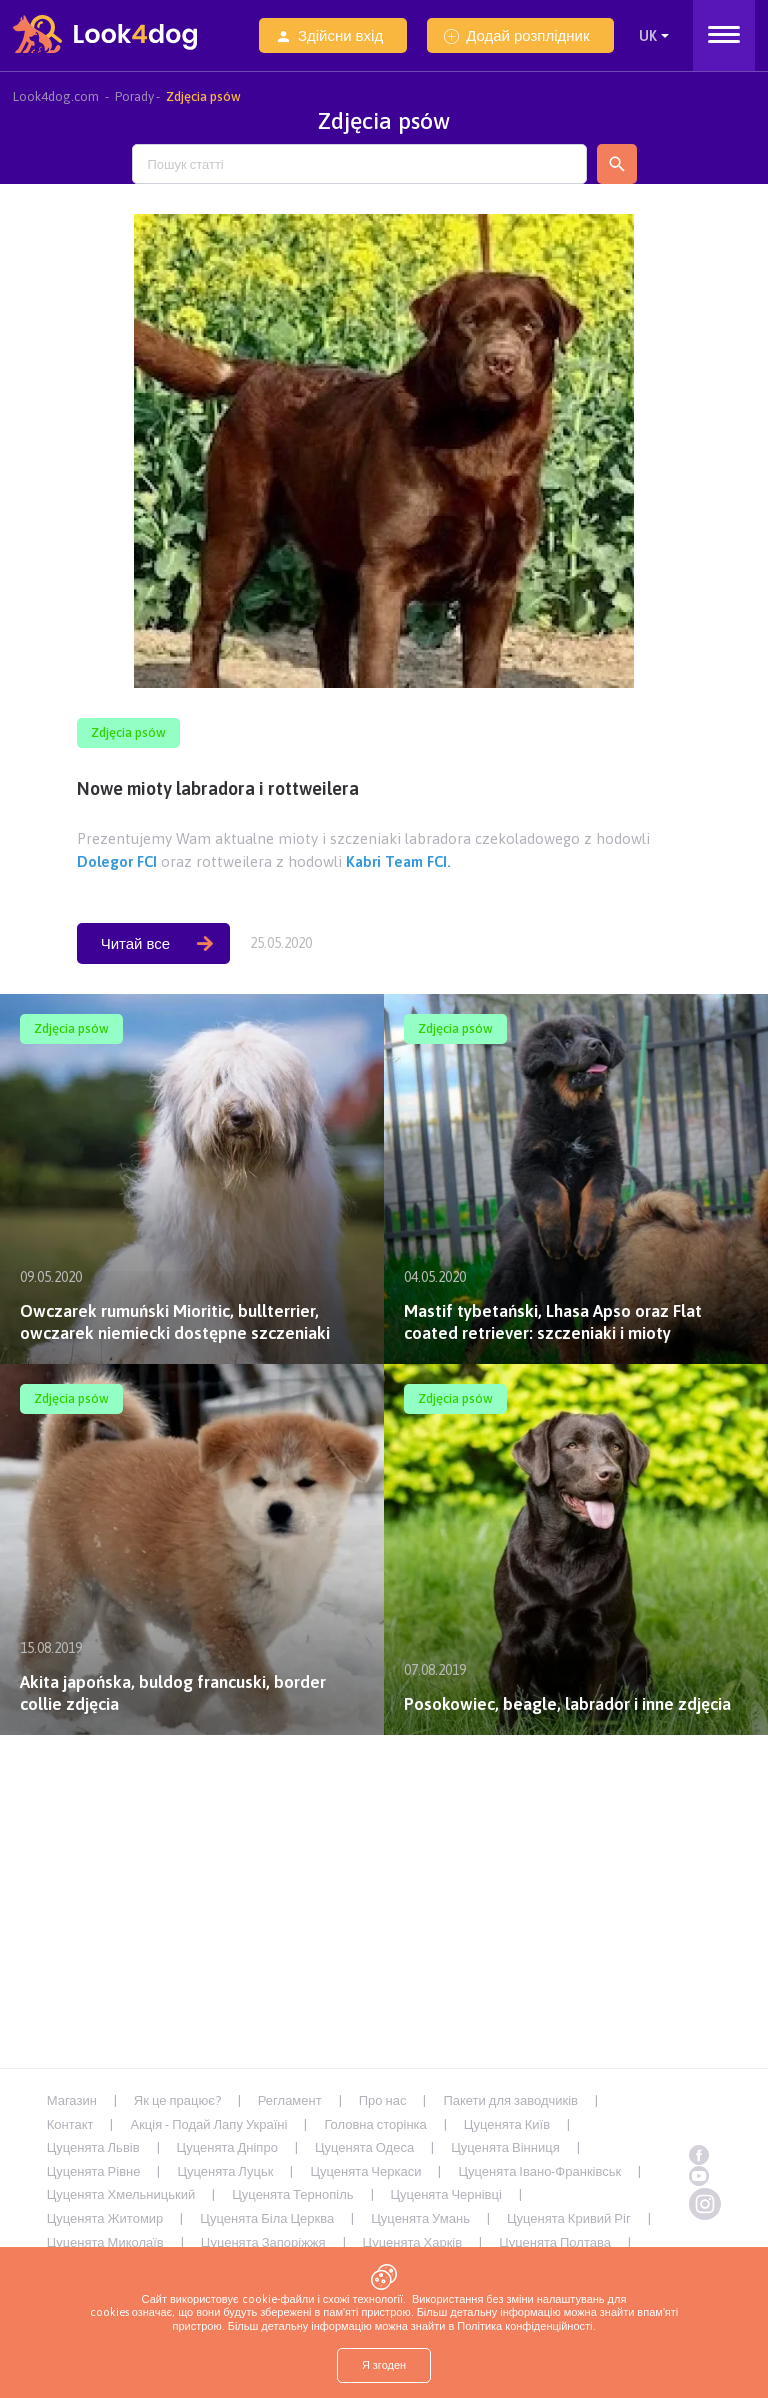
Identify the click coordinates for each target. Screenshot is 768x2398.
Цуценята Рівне (94, 2171)
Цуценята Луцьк (225, 2171)
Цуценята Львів (93, 2147)
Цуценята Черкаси (365, 2171)
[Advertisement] (384, 1895)
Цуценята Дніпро (227, 2147)
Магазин (72, 2100)
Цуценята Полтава (555, 2242)
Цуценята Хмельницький (121, 2194)
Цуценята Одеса (364, 2147)
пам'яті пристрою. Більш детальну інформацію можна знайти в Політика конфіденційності (425, 2318)
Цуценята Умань (420, 2218)
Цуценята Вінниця (505, 2147)
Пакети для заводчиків (510, 2100)
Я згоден (384, 2365)
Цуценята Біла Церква (267, 2218)
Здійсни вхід (329, 35)
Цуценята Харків (413, 2242)
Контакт (70, 2124)
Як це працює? (177, 2100)
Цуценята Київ (507, 2124)
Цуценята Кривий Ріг (569, 2218)
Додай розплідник (516, 35)
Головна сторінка (375, 2124)
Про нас (383, 2100)
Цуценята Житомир (105, 2218)
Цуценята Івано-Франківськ (539, 2171)
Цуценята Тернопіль (292, 2194)
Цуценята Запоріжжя (263, 2242)
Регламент (290, 2100)
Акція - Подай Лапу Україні (208, 2124)
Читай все (157, 943)
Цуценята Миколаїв (105, 2242)
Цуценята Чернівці (446, 2194)
